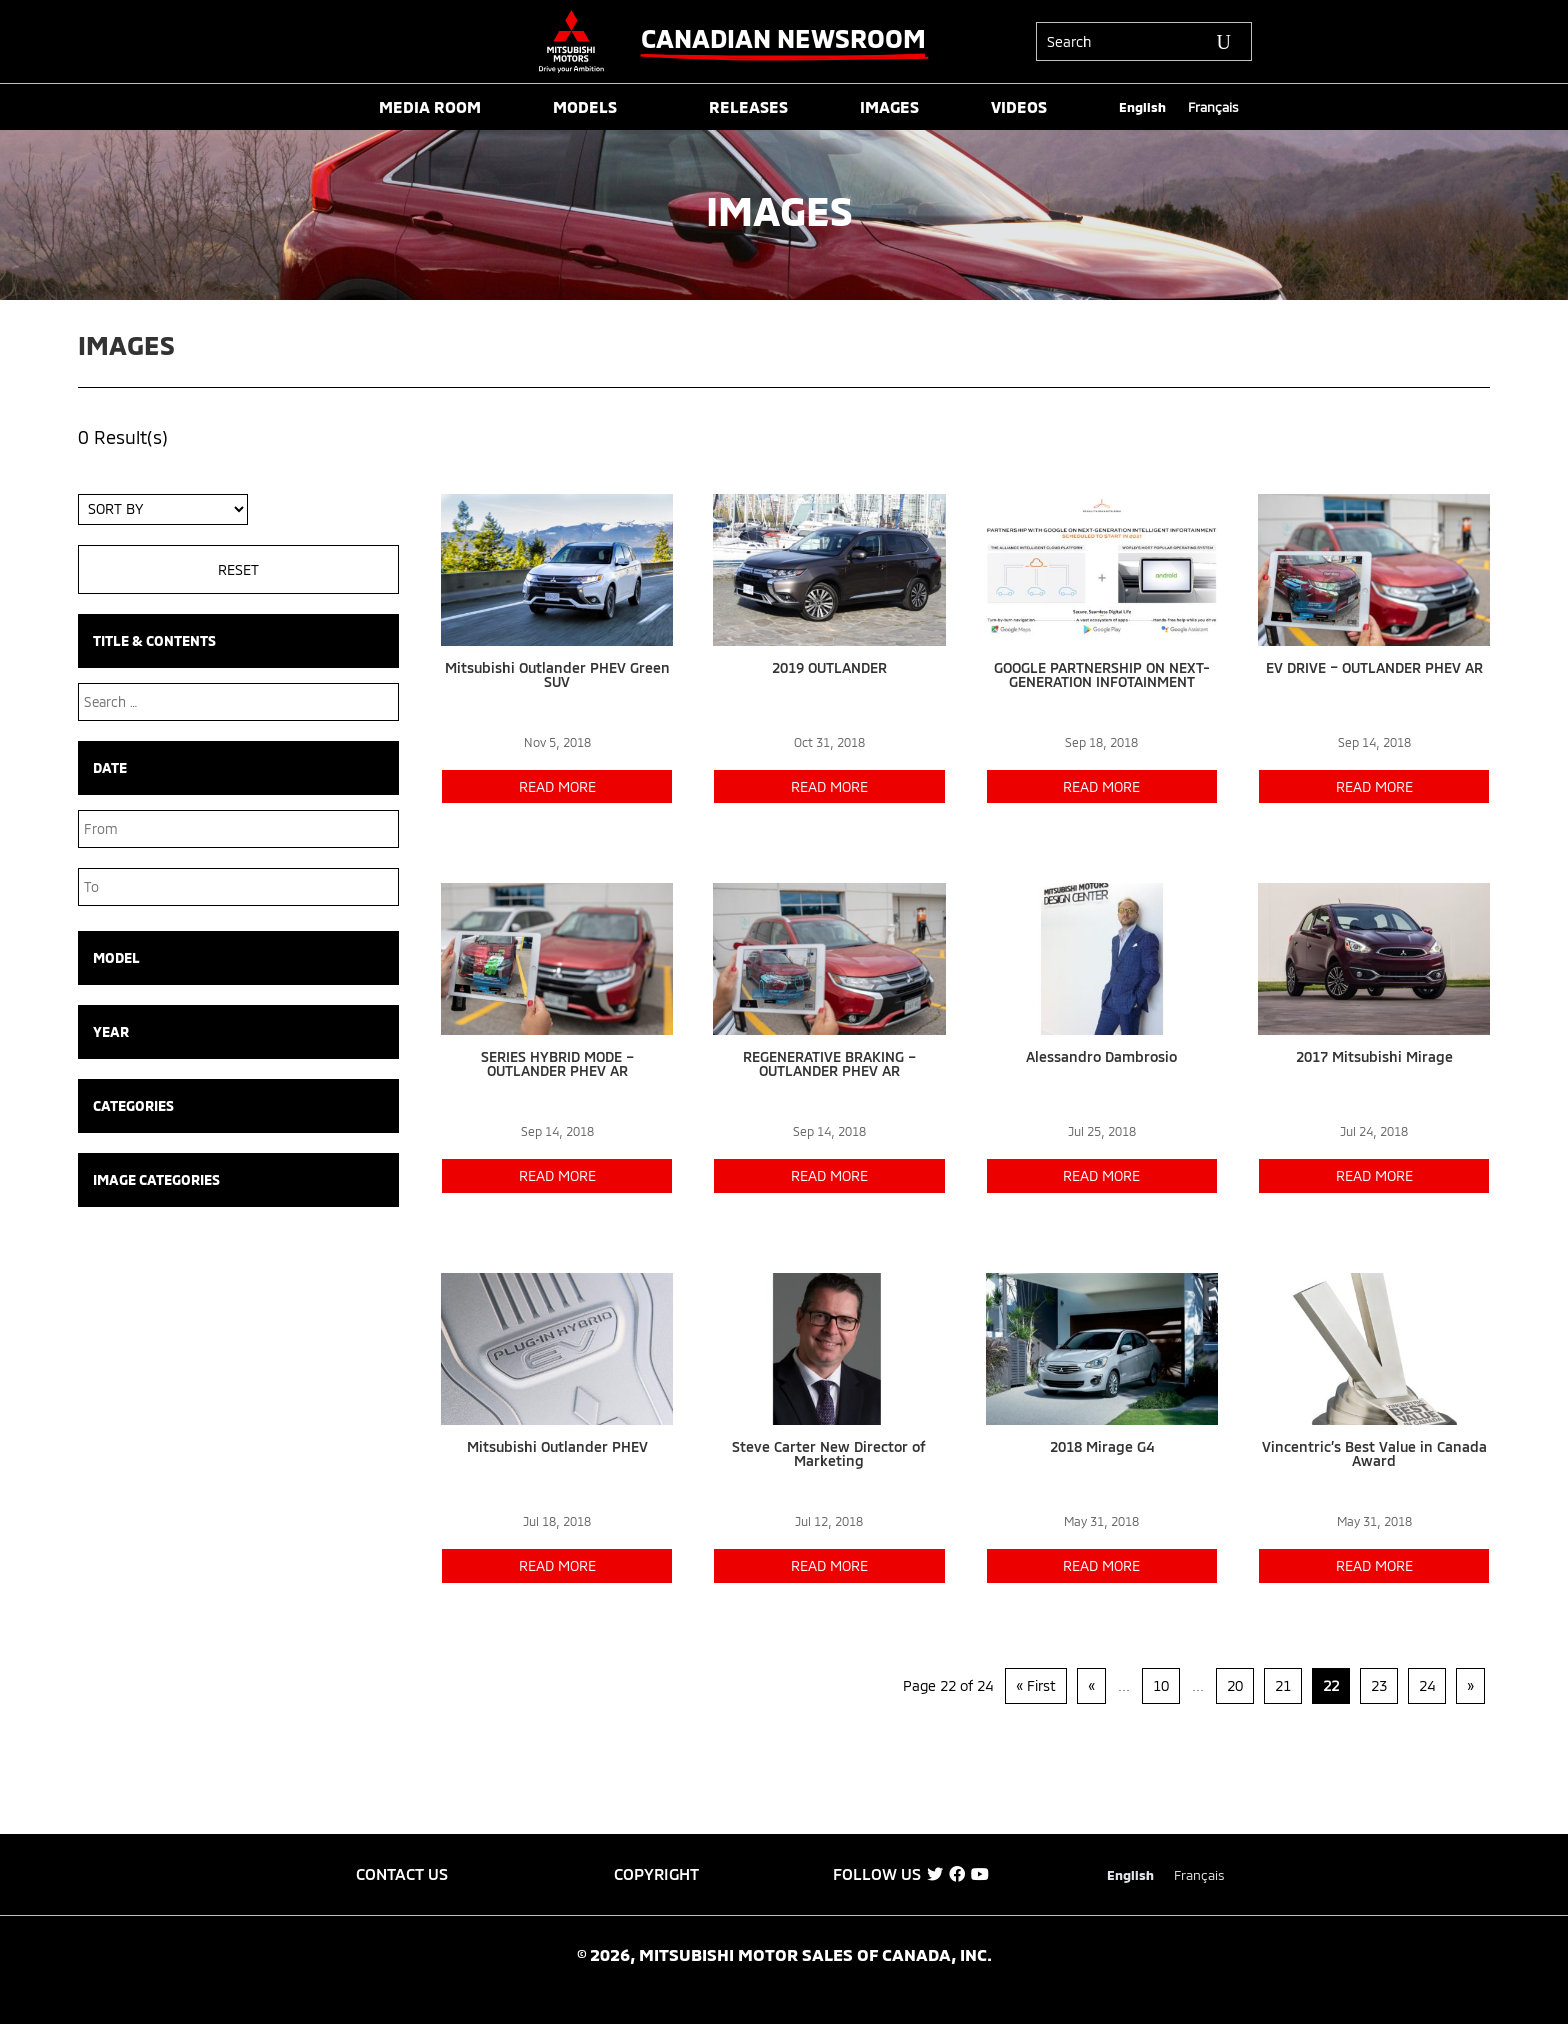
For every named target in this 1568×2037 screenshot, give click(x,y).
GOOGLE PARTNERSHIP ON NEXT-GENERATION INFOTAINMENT (1102, 674)
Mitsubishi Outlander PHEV (557, 1446)
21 (1283, 1685)
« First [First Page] (1036, 1685)
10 (1161, 1685)
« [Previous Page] (1091, 1685)
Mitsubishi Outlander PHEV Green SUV (557, 674)
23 (1379, 1685)
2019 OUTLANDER (829, 667)
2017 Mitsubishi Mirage (1374, 1056)
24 (1427, 1685)
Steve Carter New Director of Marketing (829, 1453)
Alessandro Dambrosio (1101, 1056)
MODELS (585, 108)
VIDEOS (1019, 108)
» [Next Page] (1470, 1685)
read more (557, 786)
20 (1235, 1685)
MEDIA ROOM (430, 108)
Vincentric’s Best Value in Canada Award (1374, 1453)
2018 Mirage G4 (1102, 1446)
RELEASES (748, 108)
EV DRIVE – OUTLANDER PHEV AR (1374, 667)
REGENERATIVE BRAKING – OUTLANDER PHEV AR (829, 1063)
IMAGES (889, 108)
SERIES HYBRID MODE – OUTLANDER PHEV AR (557, 1063)
